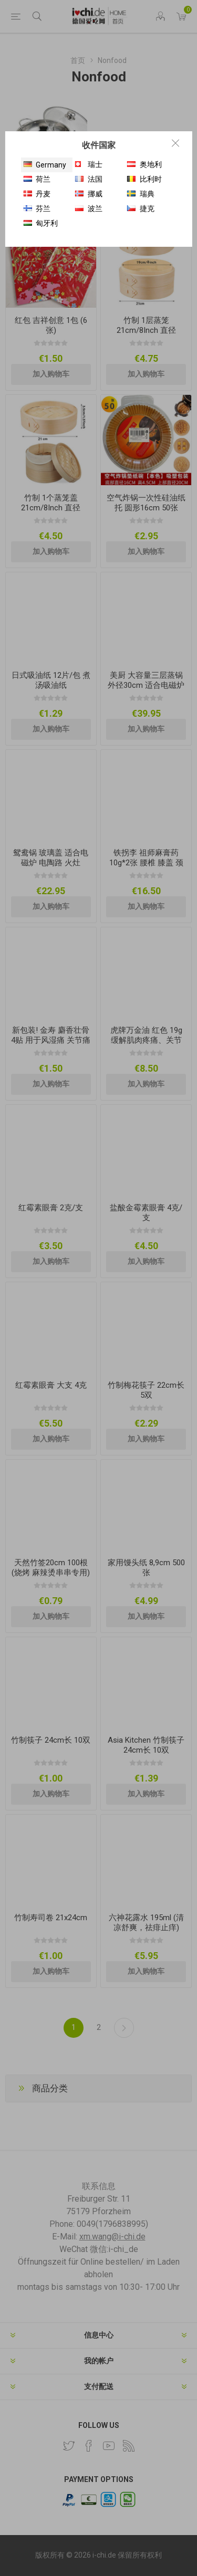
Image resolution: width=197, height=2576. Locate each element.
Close (175, 143)
